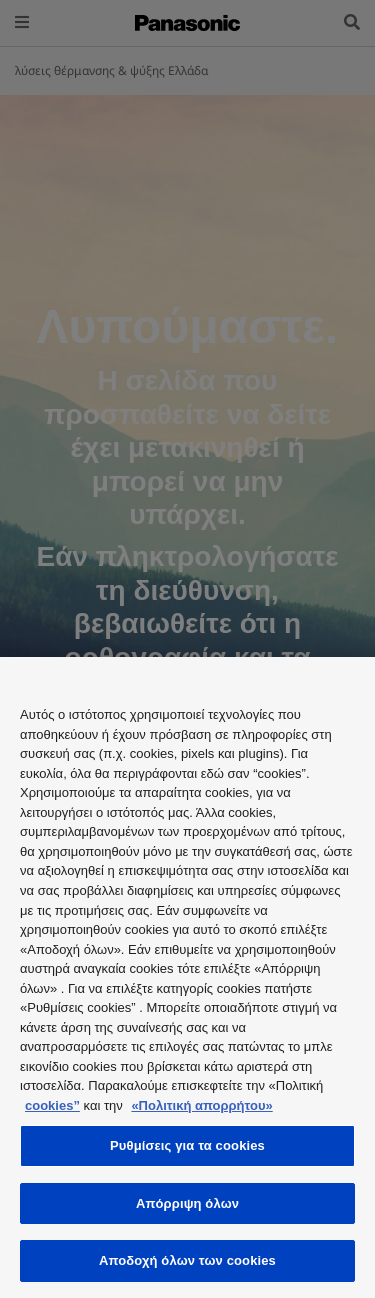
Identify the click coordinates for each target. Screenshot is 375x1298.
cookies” (52, 1105)
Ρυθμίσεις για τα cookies (187, 1145)
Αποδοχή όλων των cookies (187, 1260)
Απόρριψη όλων (187, 1203)
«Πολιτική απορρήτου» (201, 1105)
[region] (187, 977)
